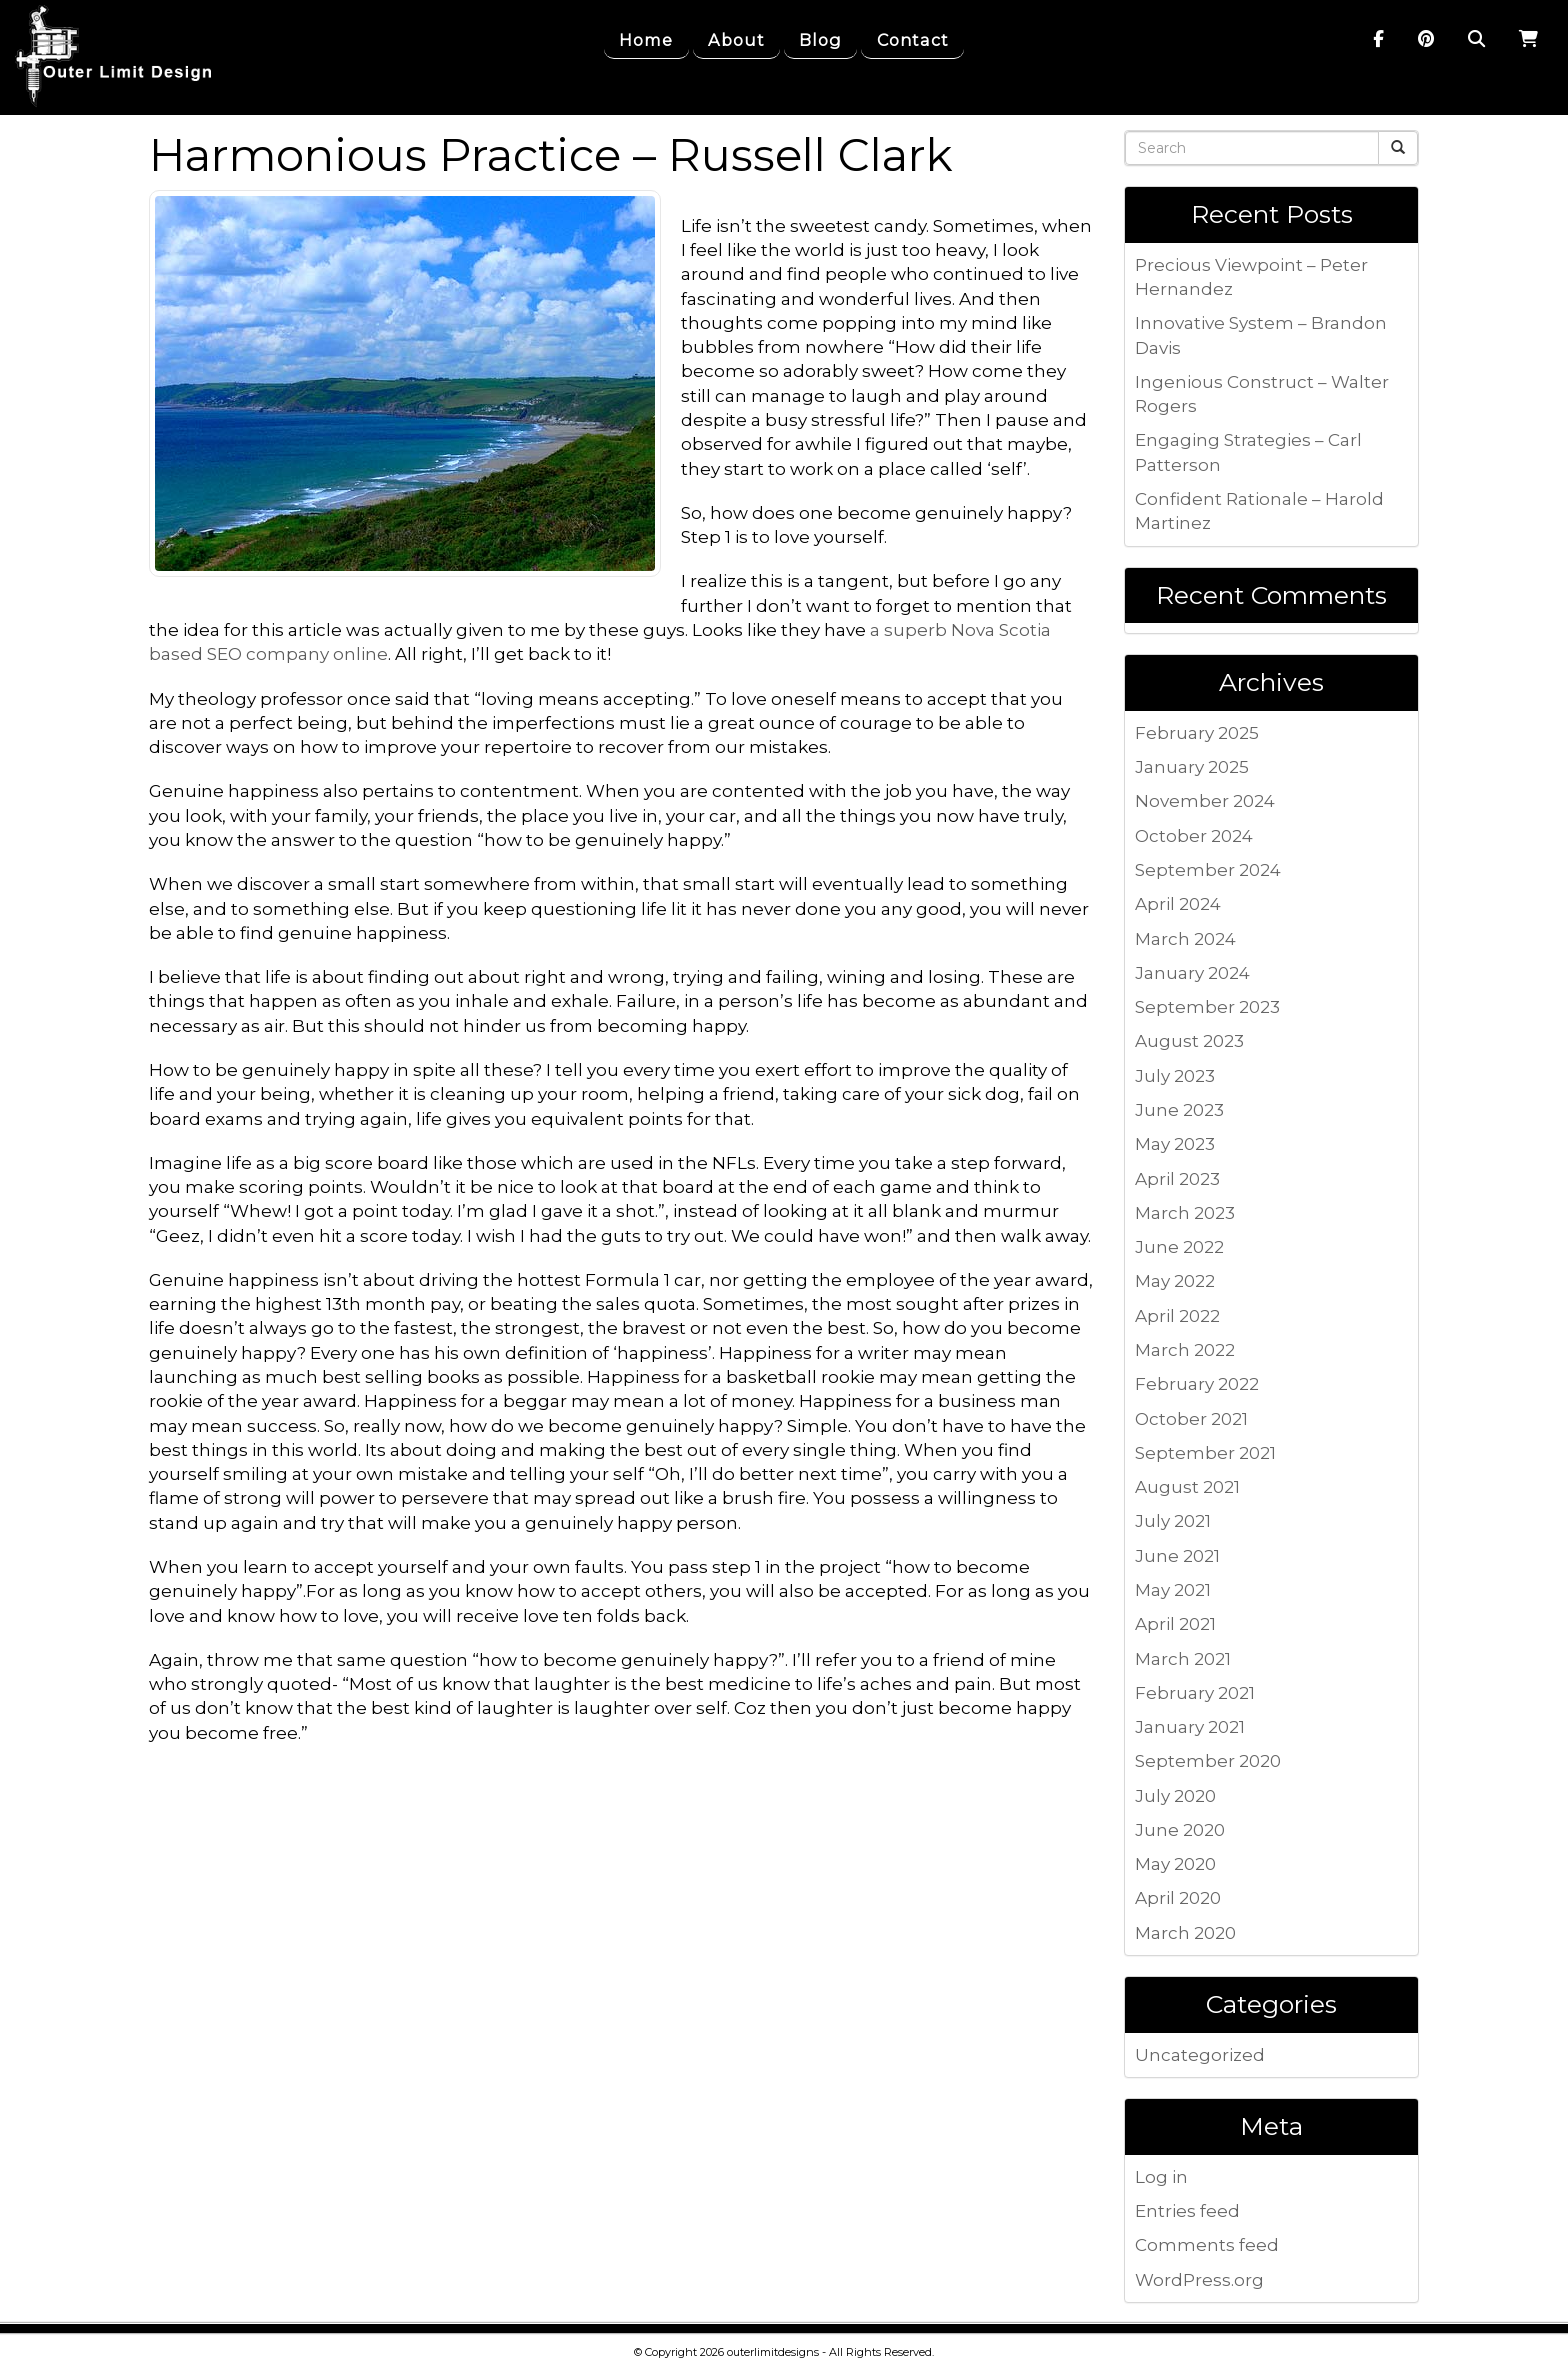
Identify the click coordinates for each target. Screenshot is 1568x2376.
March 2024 (1185, 939)
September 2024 (1208, 870)
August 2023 (1189, 1041)
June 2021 (1177, 1556)
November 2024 (1205, 801)
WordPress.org (1199, 2280)
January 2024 (1192, 973)
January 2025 (1192, 767)
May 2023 (1175, 1144)
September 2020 (1208, 1761)
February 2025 (1197, 733)
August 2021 (1187, 1487)
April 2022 (1177, 1316)
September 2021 (1205, 1453)
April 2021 (1175, 1624)
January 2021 (1190, 1727)
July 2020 (1175, 1796)
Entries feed (1187, 2211)
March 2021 (1183, 1659)
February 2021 (1195, 1693)
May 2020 (1175, 1864)
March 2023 (1185, 1213)
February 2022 (1197, 1384)
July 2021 (1173, 1521)
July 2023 (1175, 1076)
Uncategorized (1200, 2055)
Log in (1161, 2177)
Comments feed (1207, 2245)
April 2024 (1178, 904)
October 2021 (1191, 1419)
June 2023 (1179, 1110)
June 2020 (1180, 1830)
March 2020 (1185, 1933)
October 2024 (1194, 836)
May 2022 (1175, 1281)
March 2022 (1185, 1350)
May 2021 (1173, 1590)
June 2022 (1179, 1247)
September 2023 (1207, 1007)
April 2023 (1177, 1179)
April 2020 (1178, 1898)
